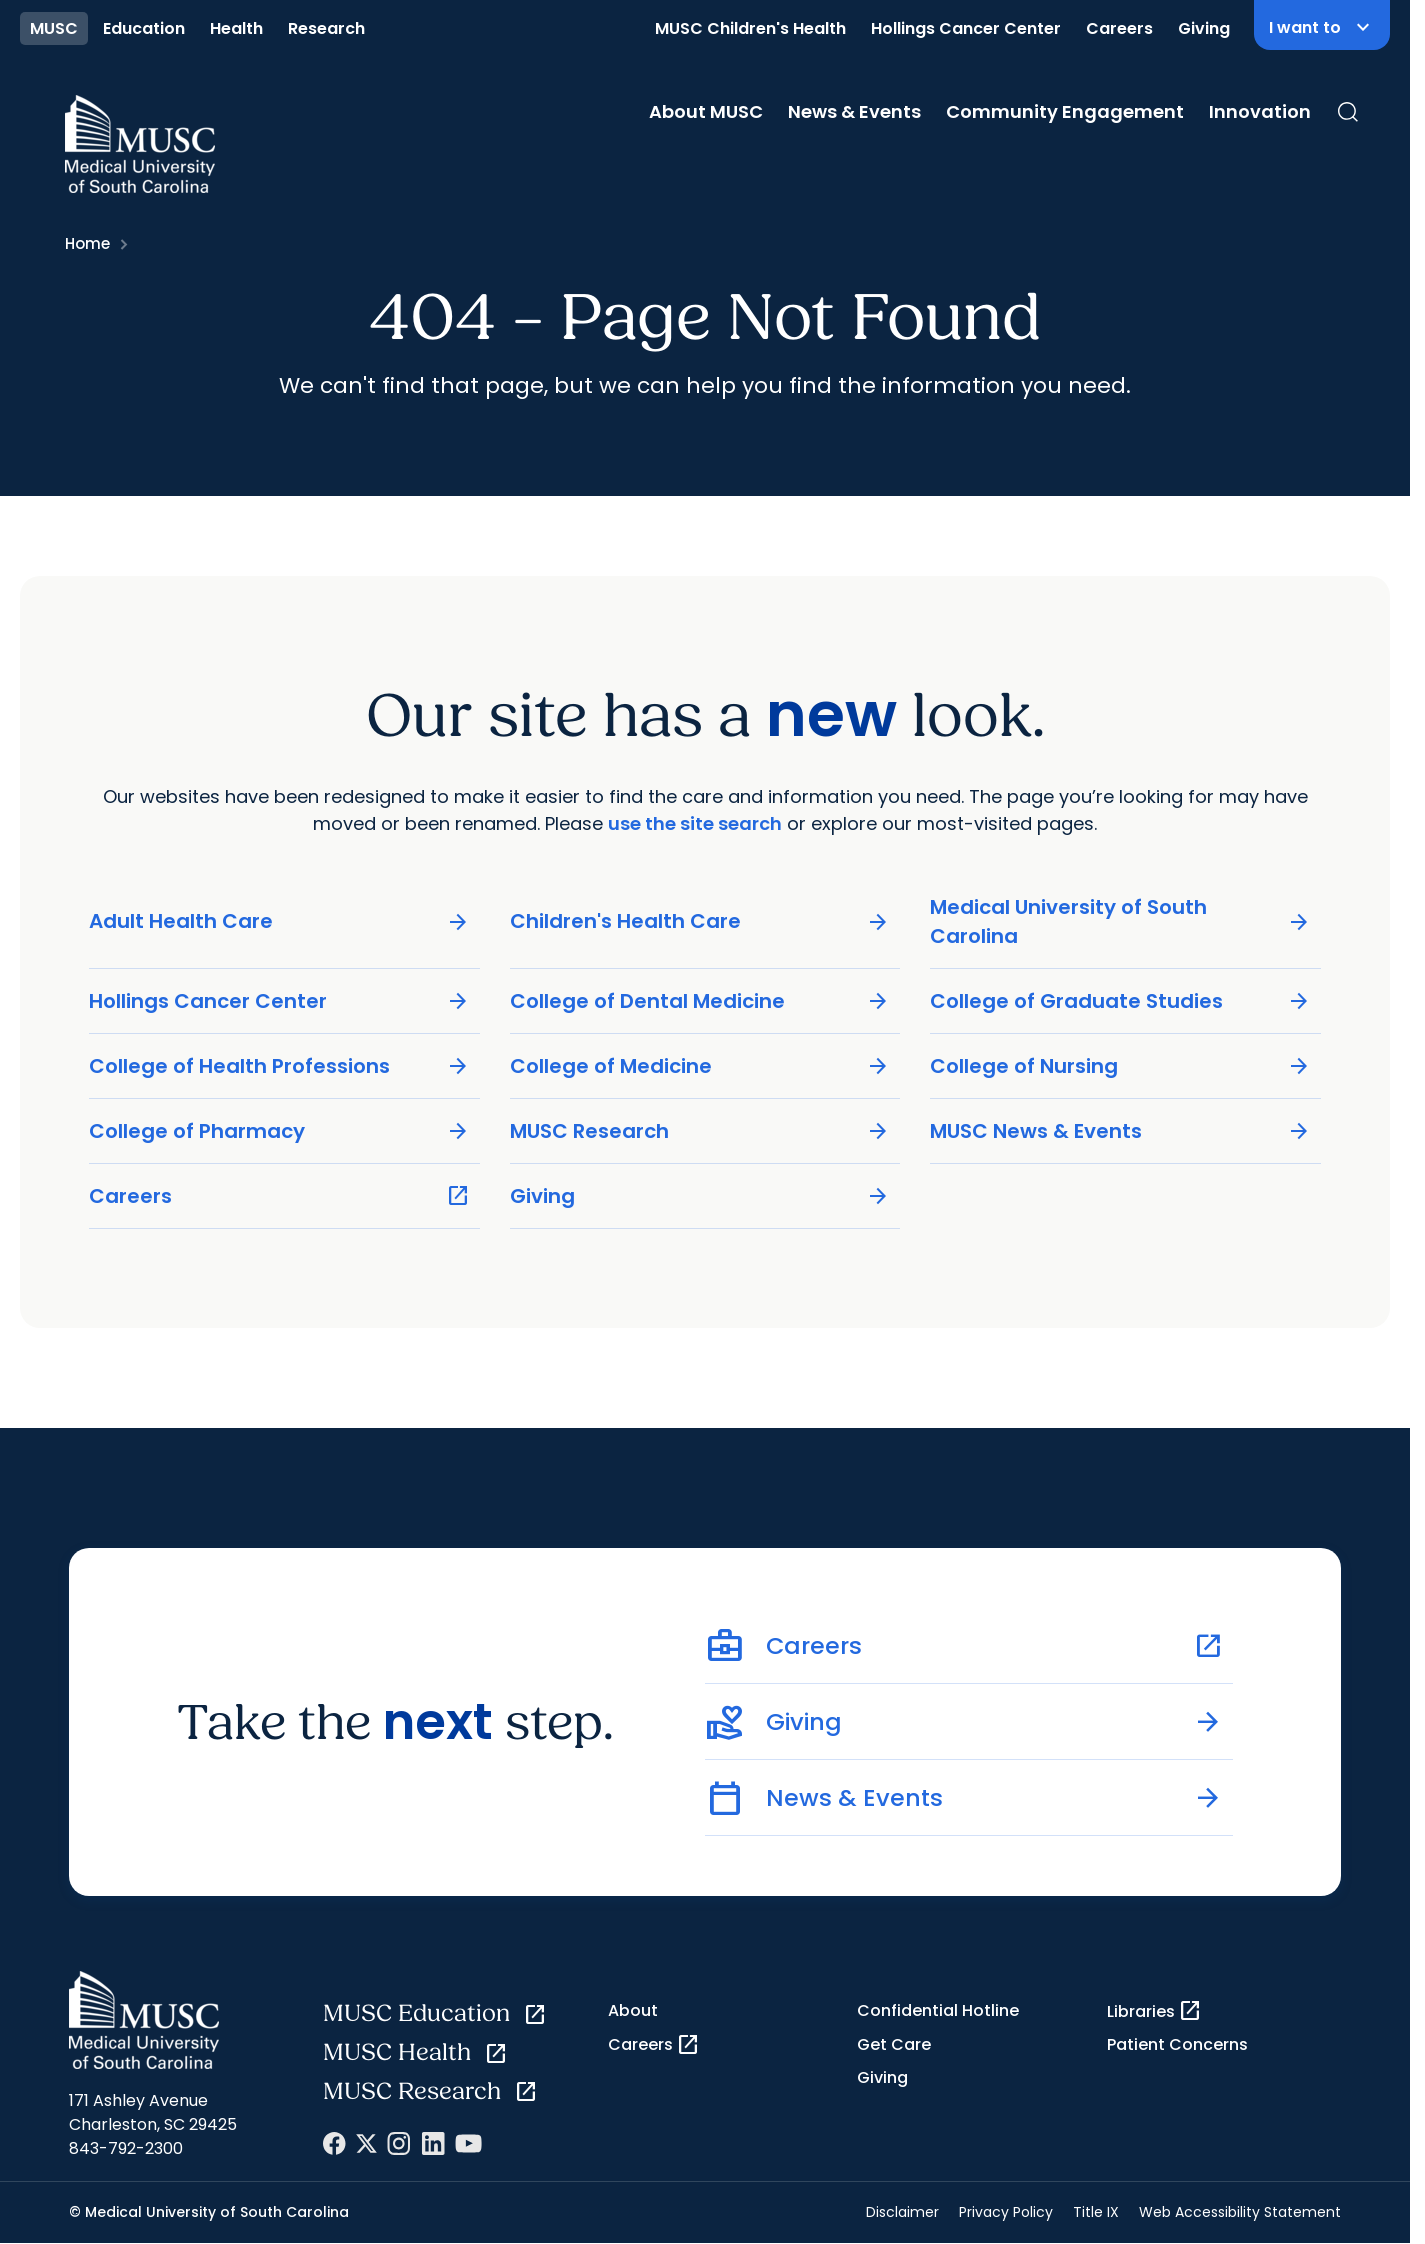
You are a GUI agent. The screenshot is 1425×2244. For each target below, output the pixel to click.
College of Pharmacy (279, 1130)
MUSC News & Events (1120, 1130)
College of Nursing (1120, 1065)
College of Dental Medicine (700, 1000)
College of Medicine (700, 1065)
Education (144, 28)
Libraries (1154, 2011)
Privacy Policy (1006, 2212)
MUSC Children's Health (750, 28)
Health (236, 28)
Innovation (1260, 111)
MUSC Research (700, 1130)
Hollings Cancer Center (966, 28)
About (633, 2010)
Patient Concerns (1177, 2044)
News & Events (854, 111)
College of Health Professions (279, 1065)
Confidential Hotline (938, 2010)
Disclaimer (902, 2212)
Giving (1204, 28)
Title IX (1096, 2212)
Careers (1119, 28)
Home (87, 243)
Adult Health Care (279, 921)
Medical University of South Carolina (1120, 920)
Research (326, 28)
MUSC (54, 28)
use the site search (695, 822)
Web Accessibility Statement (1240, 2212)
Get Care (894, 2044)
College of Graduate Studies (1120, 1000)
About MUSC (706, 111)
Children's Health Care (700, 921)
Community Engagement (1065, 111)
